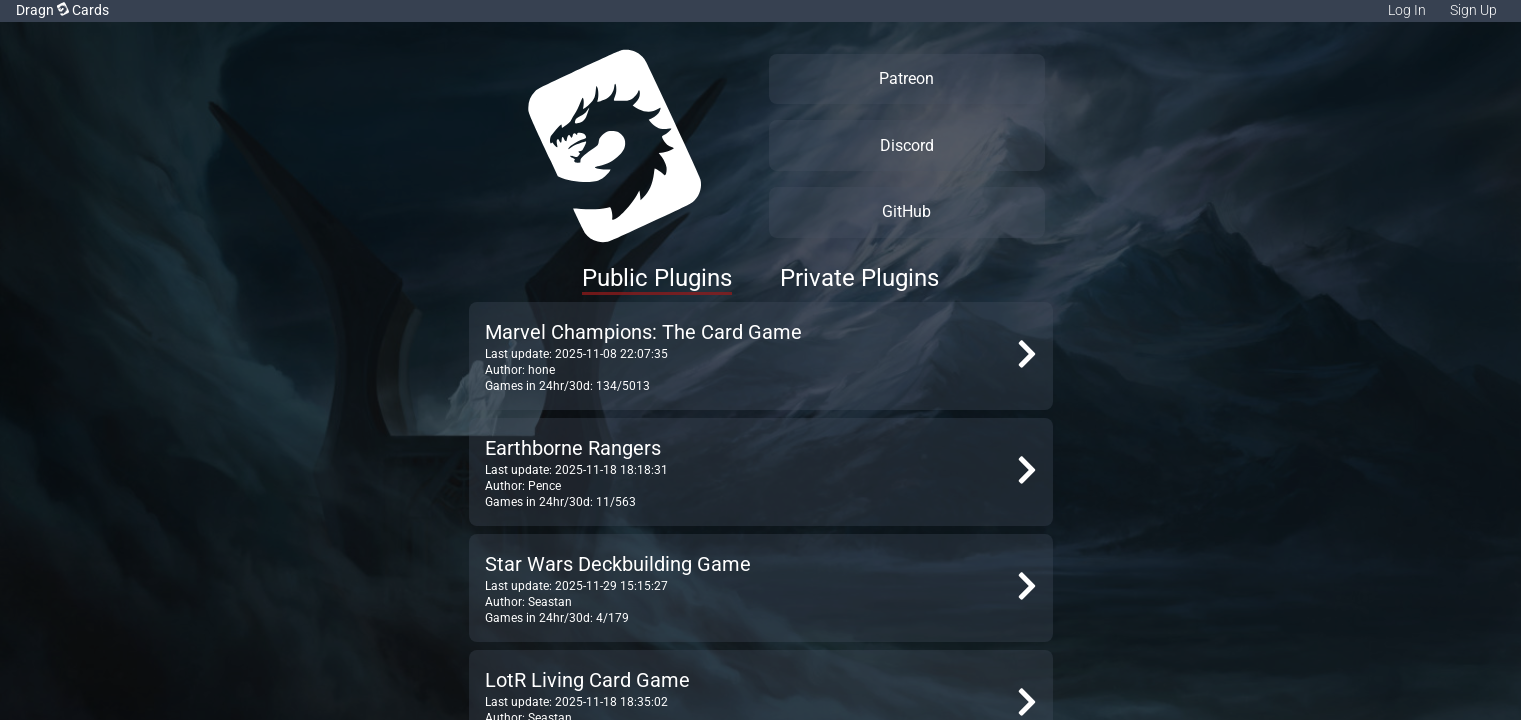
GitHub (906, 211)
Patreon (906, 78)
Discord (907, 145)
